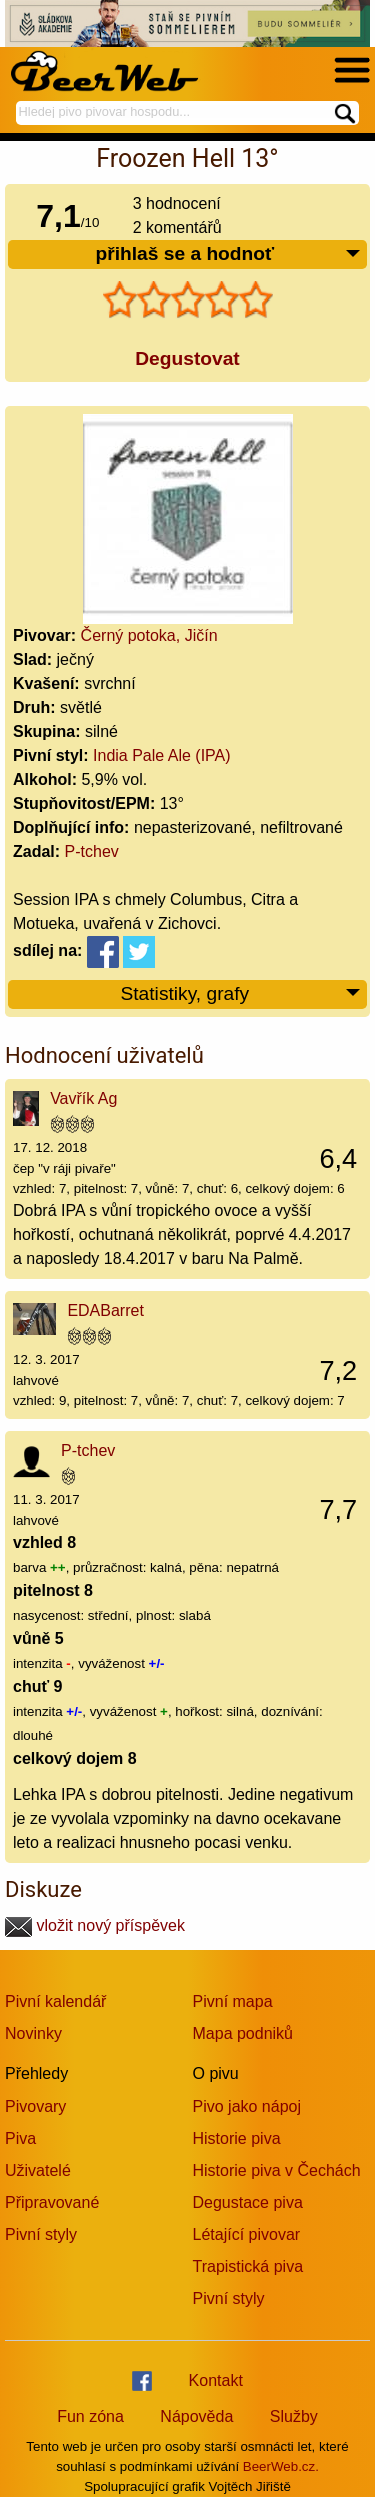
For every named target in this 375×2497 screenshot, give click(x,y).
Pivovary (35, 2106)
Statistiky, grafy (241, 994)
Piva (20, 2138)
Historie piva (237, 2138)
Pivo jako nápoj (247, 2106)
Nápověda (196, 2416)
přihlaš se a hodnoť (228, 254)
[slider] (188, 300)
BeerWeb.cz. (281, 2466)
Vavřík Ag (83, 1098)
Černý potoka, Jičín (149, 635)
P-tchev (92, 851)
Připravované (52, 2202)
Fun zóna (90, 2416)
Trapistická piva (248, 2266)
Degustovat (187, 358)
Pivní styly (41, 2234)
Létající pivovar (247, 2234)
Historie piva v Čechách (277, 2170)
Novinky (33, 2033)
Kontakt (216, 2380)
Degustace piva (248, 2202)
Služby (294, 2416)
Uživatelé (38, 2170)
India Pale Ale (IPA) (162, 755)
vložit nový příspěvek (95, 1925)
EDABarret (105, 1310)
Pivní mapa (233, 2001)
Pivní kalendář (55, 2001)
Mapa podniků (243, 2033)
